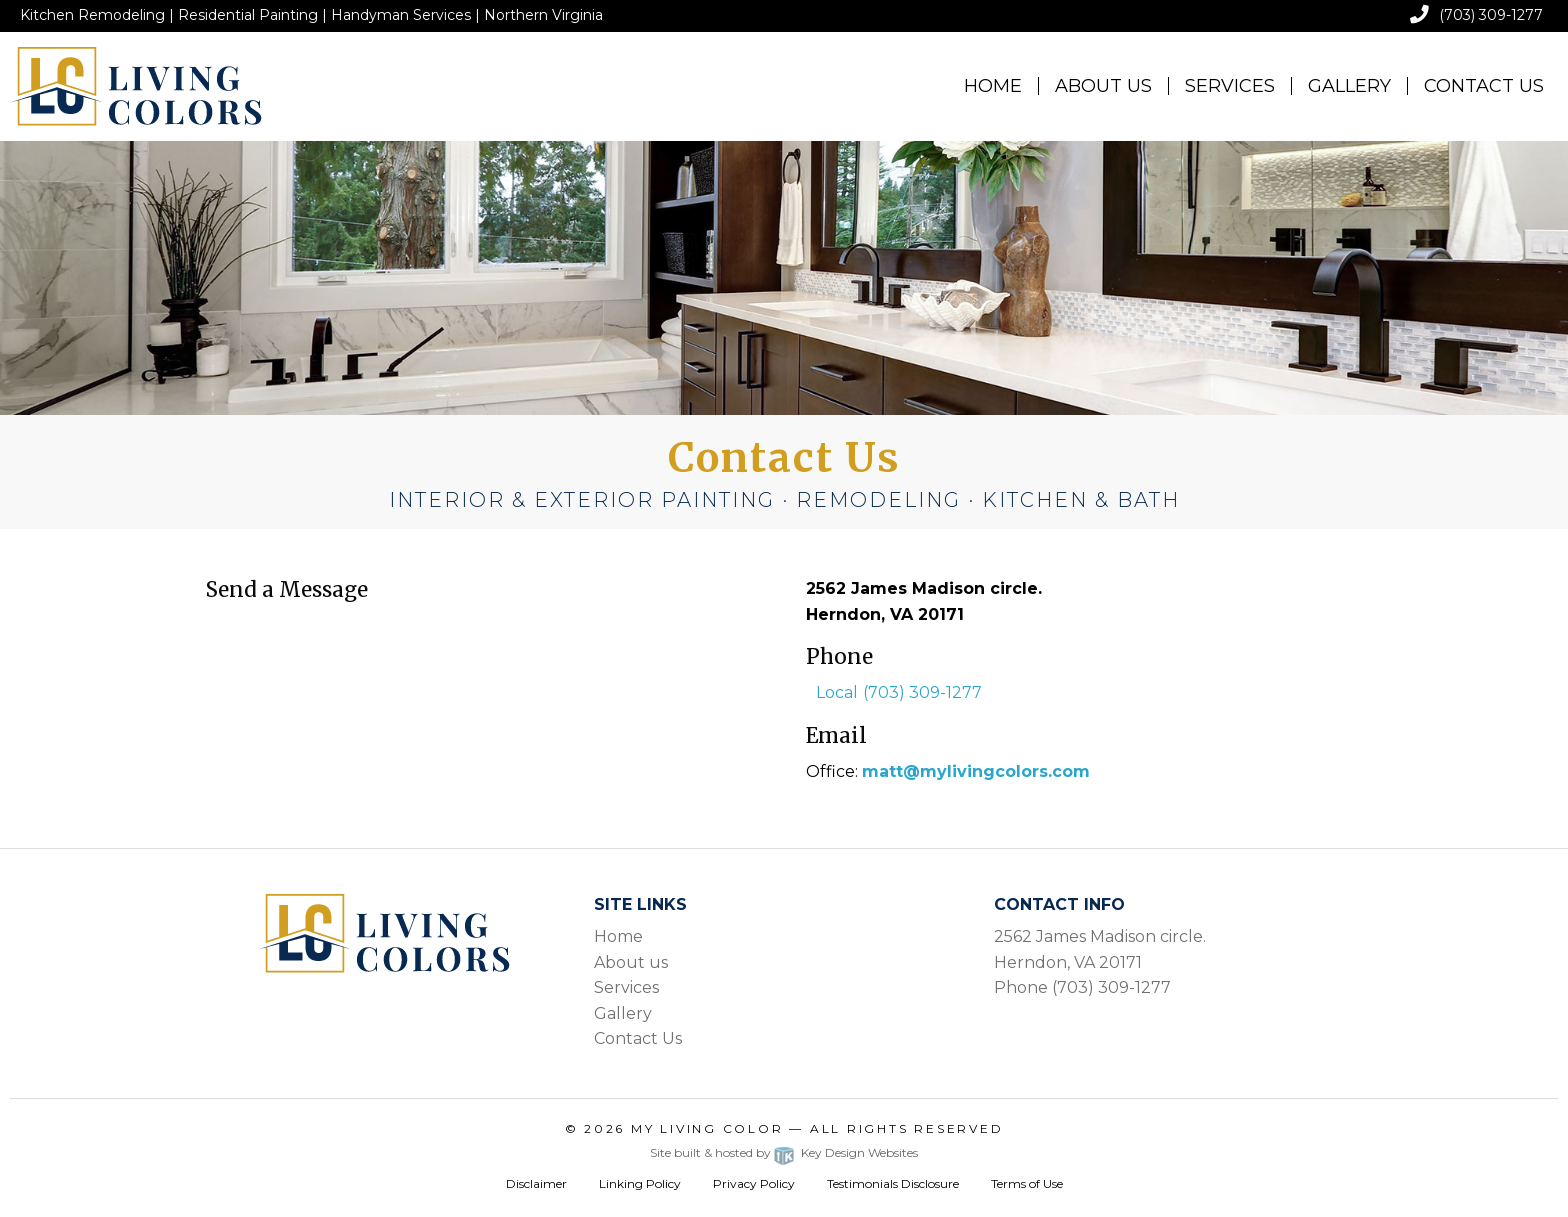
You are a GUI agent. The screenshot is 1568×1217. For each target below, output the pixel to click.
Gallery (1349, 86)
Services (1230, 86)
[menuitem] (993, 86)
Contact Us (1484, 86)
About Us (1103, 86)
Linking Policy (640, 1183)
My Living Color (707, 1128)
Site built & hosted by (783, 1152)
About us (631, 962)
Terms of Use (1027, 1183)
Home (993, 86)
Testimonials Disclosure (893, 1183)
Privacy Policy (754, 1183)
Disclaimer (536, 1183)
